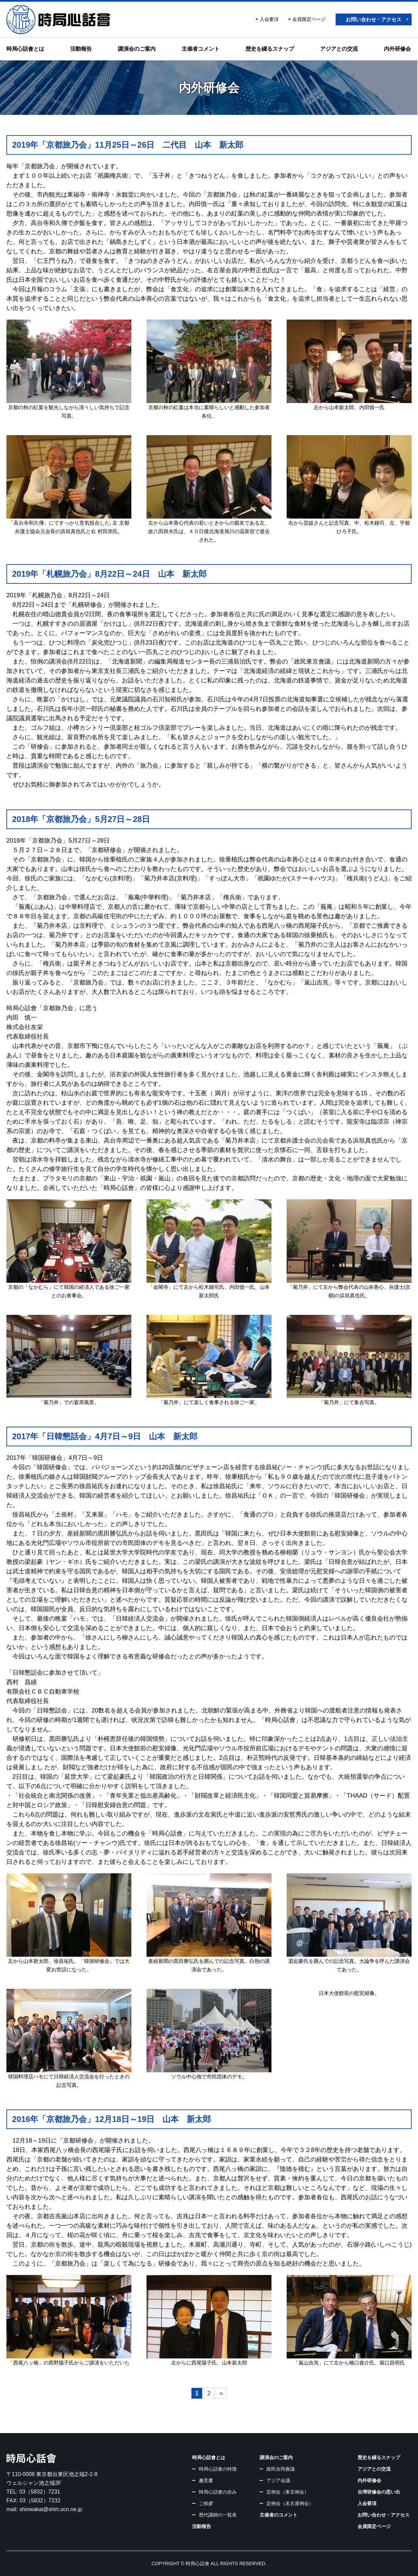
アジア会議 (278, 2480)
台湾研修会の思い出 (379, 2492)
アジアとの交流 (339, 49)
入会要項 (269, 19)
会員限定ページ (308, 19)
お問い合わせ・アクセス (373, 19)
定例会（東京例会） (287, 2492)
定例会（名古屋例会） (290, 2503)
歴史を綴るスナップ (269, 49)
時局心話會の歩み (218, 2492)
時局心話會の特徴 (218, 2469)
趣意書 (206, 2480)
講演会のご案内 (137, 49)
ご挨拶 (206, 2503)
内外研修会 (397, 49)
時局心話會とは (25, 49)
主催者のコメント (278, 2515)
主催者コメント (200, 49)
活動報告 (81, 49)
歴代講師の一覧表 (218, 2515)
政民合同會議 (280, 2469)
